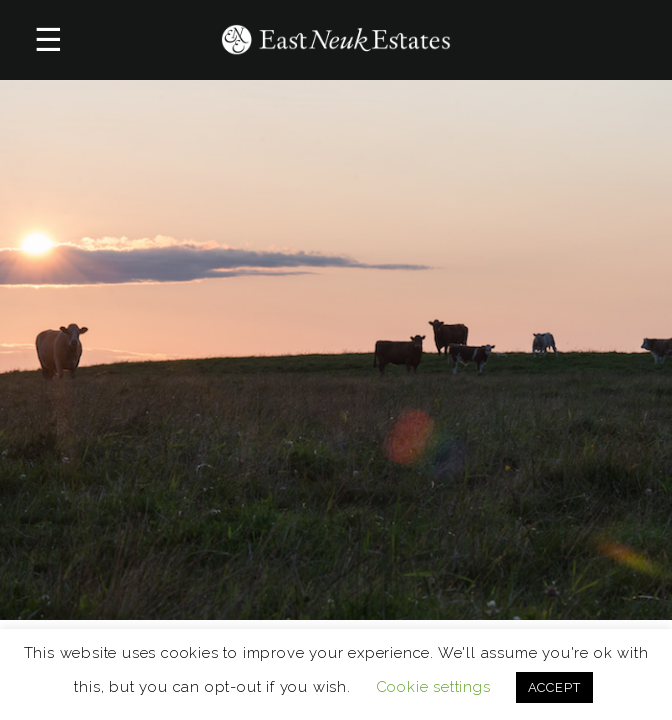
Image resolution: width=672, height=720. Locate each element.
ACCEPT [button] (554, 687)
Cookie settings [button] (433, 687)
